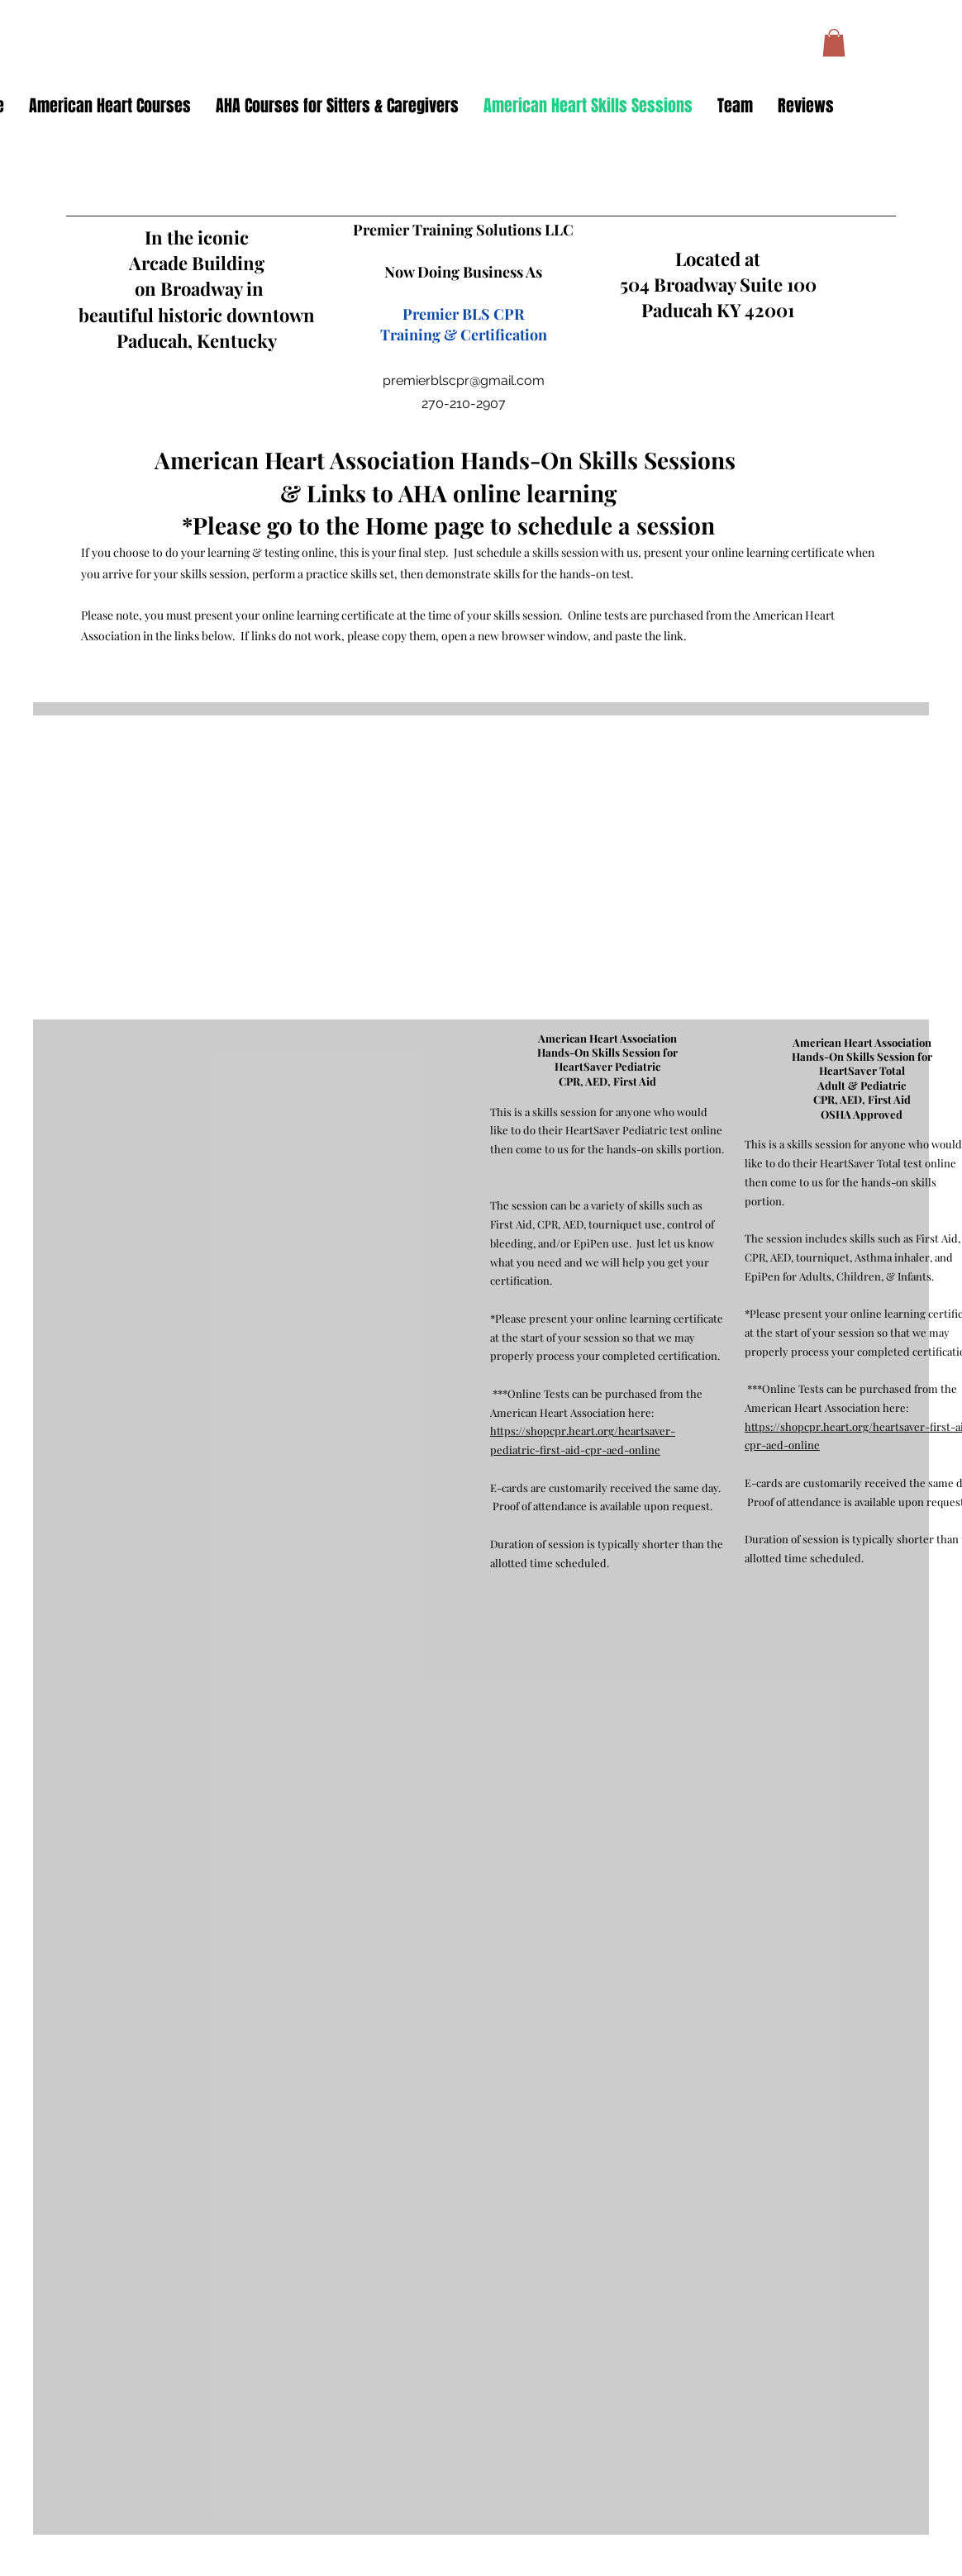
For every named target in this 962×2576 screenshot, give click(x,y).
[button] (833, 42)
